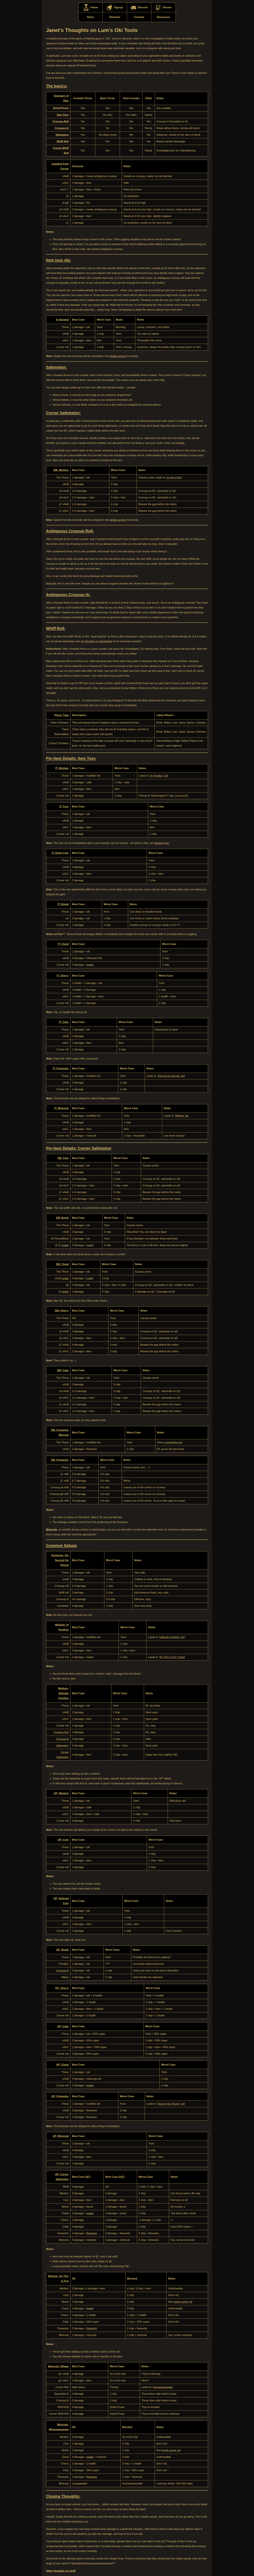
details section (118, 356)
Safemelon (62, 1745)
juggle (90, 964)
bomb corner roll (182, 2301)
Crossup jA (62, 1739)
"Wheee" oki (181, 1115)
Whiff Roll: (55, 628)
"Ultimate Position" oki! (172, 1637)
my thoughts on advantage (96, 641)
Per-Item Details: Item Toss (71, 758)
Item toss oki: (58, 260)
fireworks (92, 2233)
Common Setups (61, 1545)
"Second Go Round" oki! (171, 1076)
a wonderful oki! (173, 1442)
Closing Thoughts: (63, 2496)
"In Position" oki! (159, 775)
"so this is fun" (174, 477)
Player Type (61, 715)
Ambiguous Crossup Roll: (70, 531)
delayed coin (161, 843)
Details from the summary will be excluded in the (78, 356)
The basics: (56, 86)
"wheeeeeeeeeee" (162, 2387)
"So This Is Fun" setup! (172, 1657)
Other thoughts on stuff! (61, 2571)
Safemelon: (56, 367)
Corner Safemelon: (63, 413)
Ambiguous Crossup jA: (68, 594)
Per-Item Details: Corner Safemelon (78, 1148)
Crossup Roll (61, 1732)
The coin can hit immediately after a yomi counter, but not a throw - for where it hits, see (100, 843)
